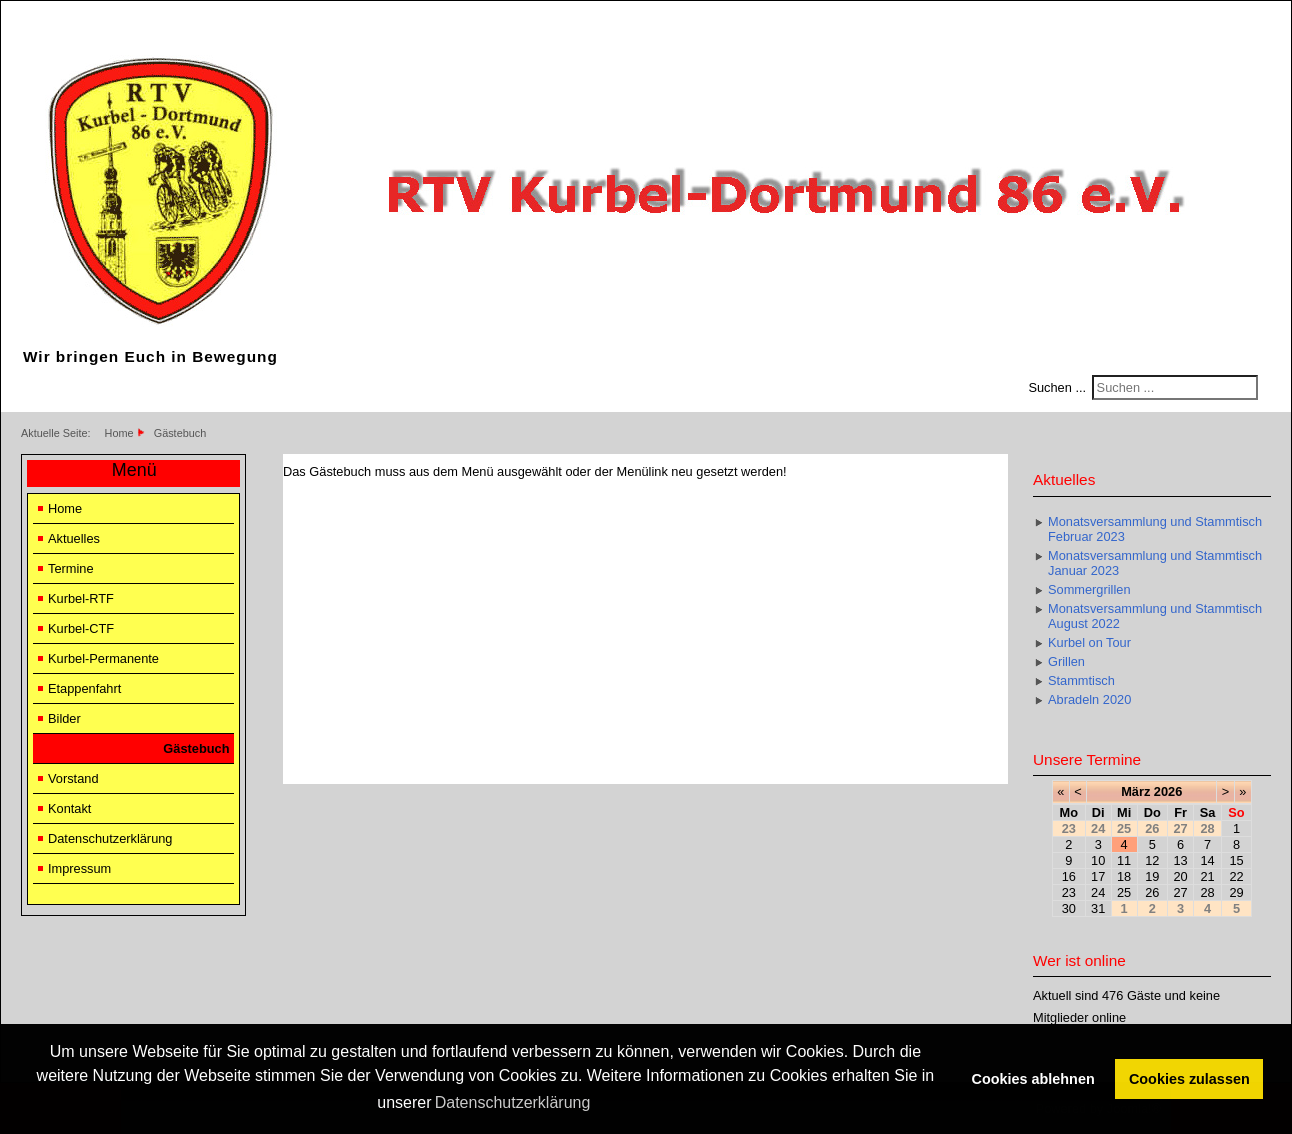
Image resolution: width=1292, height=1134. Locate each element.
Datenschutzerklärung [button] (513, 1102)
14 (1208, 860)
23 (1069, 892)
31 (1098, 908)
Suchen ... (1057, 387)
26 (1152, 892)
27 (1180, 892)
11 (1124, 860)
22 (1236, 876)
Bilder (64, 718)
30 (1069, 908)
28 (1208, 892)
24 (1098, 892)
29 (1236, 892)
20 (1180, 876)
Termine (71, 568)
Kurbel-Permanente (103, 658)
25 (1124, 892)
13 (1180, 860)
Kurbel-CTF (81, 628)
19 (1152, 876)
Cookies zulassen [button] (1189, 1079)
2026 (1168, 791)
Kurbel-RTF (81, 598)
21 (1208, 876)
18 (1124, 876)
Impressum (79, 868)
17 (1098, 876)
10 (1098, 860)
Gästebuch (196, 748)
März (1135, 791)
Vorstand (73, 778)
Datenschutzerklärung (110, 838)
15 (1236, 860)
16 (1069, 876)
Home (65, 508)
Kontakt (69, 808)
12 (1152, 860)
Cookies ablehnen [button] (1033, 1079)
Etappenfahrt (84, 688)
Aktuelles (74, 538)
